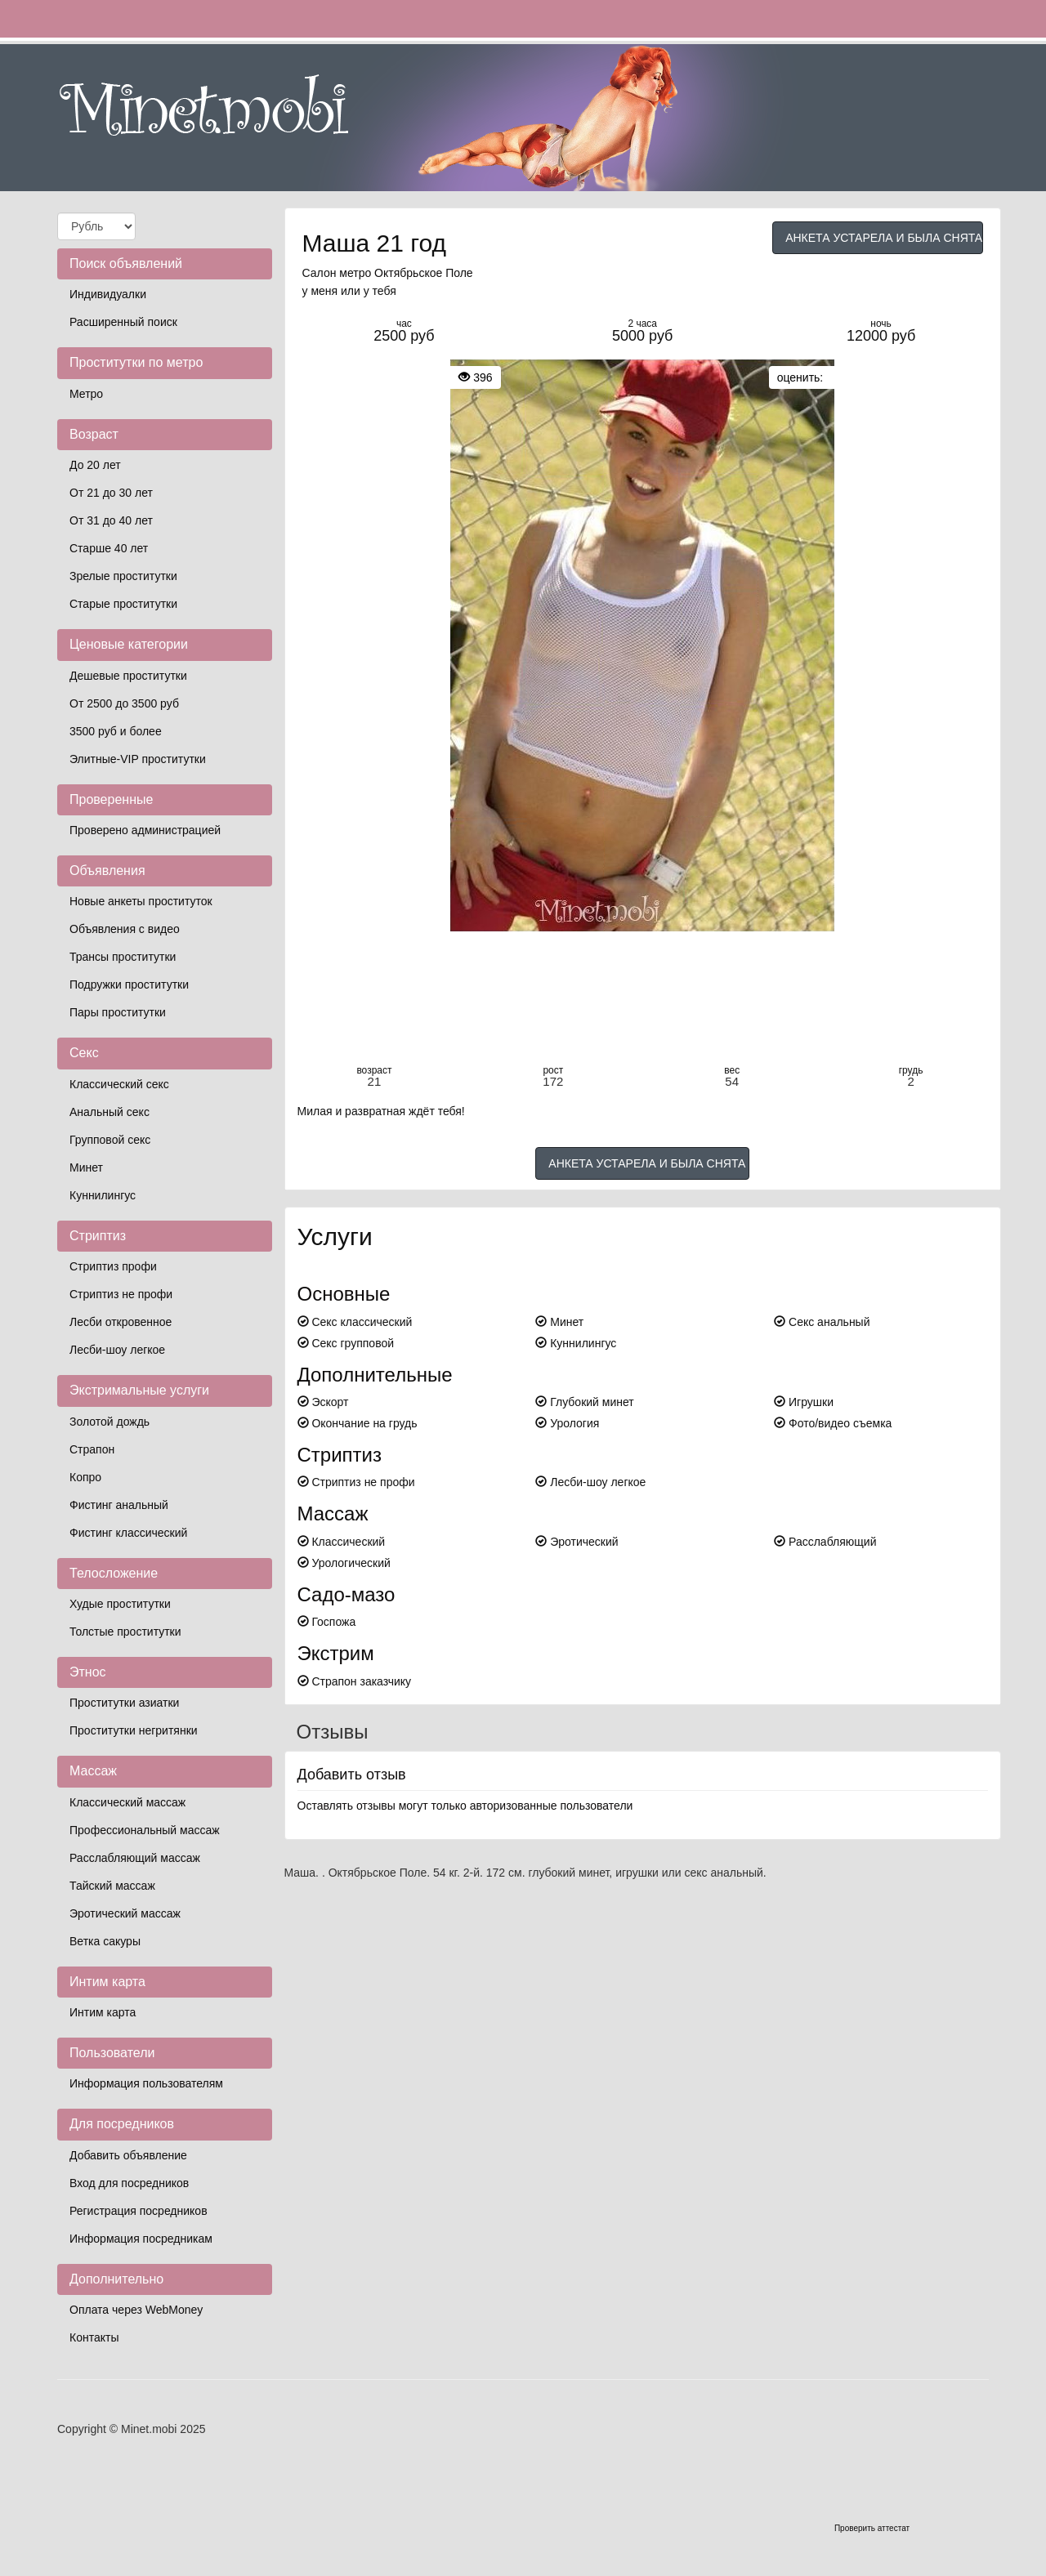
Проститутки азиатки (124, 1702)
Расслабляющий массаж (134, 1857)
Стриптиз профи (113, 1266)
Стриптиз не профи (120, 1294)
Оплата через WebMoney (136, 2309)
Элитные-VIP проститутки (137, 759)
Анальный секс (109, 1111)
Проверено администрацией (145, 830)
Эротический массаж (125, 1913)
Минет (86, 1167)
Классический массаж (127, 1802)
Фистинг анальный (118, 1504)
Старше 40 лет (108, 548)
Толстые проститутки (125, 1631)
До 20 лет (95, 464)
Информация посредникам (140, 2238)
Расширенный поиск (123, 321)
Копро (85, 1477)
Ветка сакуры (105, 1941)
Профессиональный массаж (144, 1830)
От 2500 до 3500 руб (124, 703)
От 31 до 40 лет (111, 520)
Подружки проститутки (129, 984)
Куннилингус (102, 1195)
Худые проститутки (120, 1603)
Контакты (93, 2337)
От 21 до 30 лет (111, 492)
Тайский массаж (112, 1885)
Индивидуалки (107, 294)
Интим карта (102, 2012)
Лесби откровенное (120, 1321)
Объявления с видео (124, 928)
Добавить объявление (128, 2155)
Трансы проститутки (122, 956)
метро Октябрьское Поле (405, 272)
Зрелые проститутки (123, 576)
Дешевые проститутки (128, 675)
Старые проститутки (123, 603)
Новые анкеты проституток (140, 901)
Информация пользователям (146, 2083)
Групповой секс (109, 1139)
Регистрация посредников (138, 2210)
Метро (86, 393)
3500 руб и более (115, 731)
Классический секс (119, 1084)
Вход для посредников (129, 2183)
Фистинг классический (128, 1532)
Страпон (91, 1449)
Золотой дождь (109, 1421)
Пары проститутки (117, 1012)
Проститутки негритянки (133, 1730)
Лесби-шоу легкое (117, 1349)
